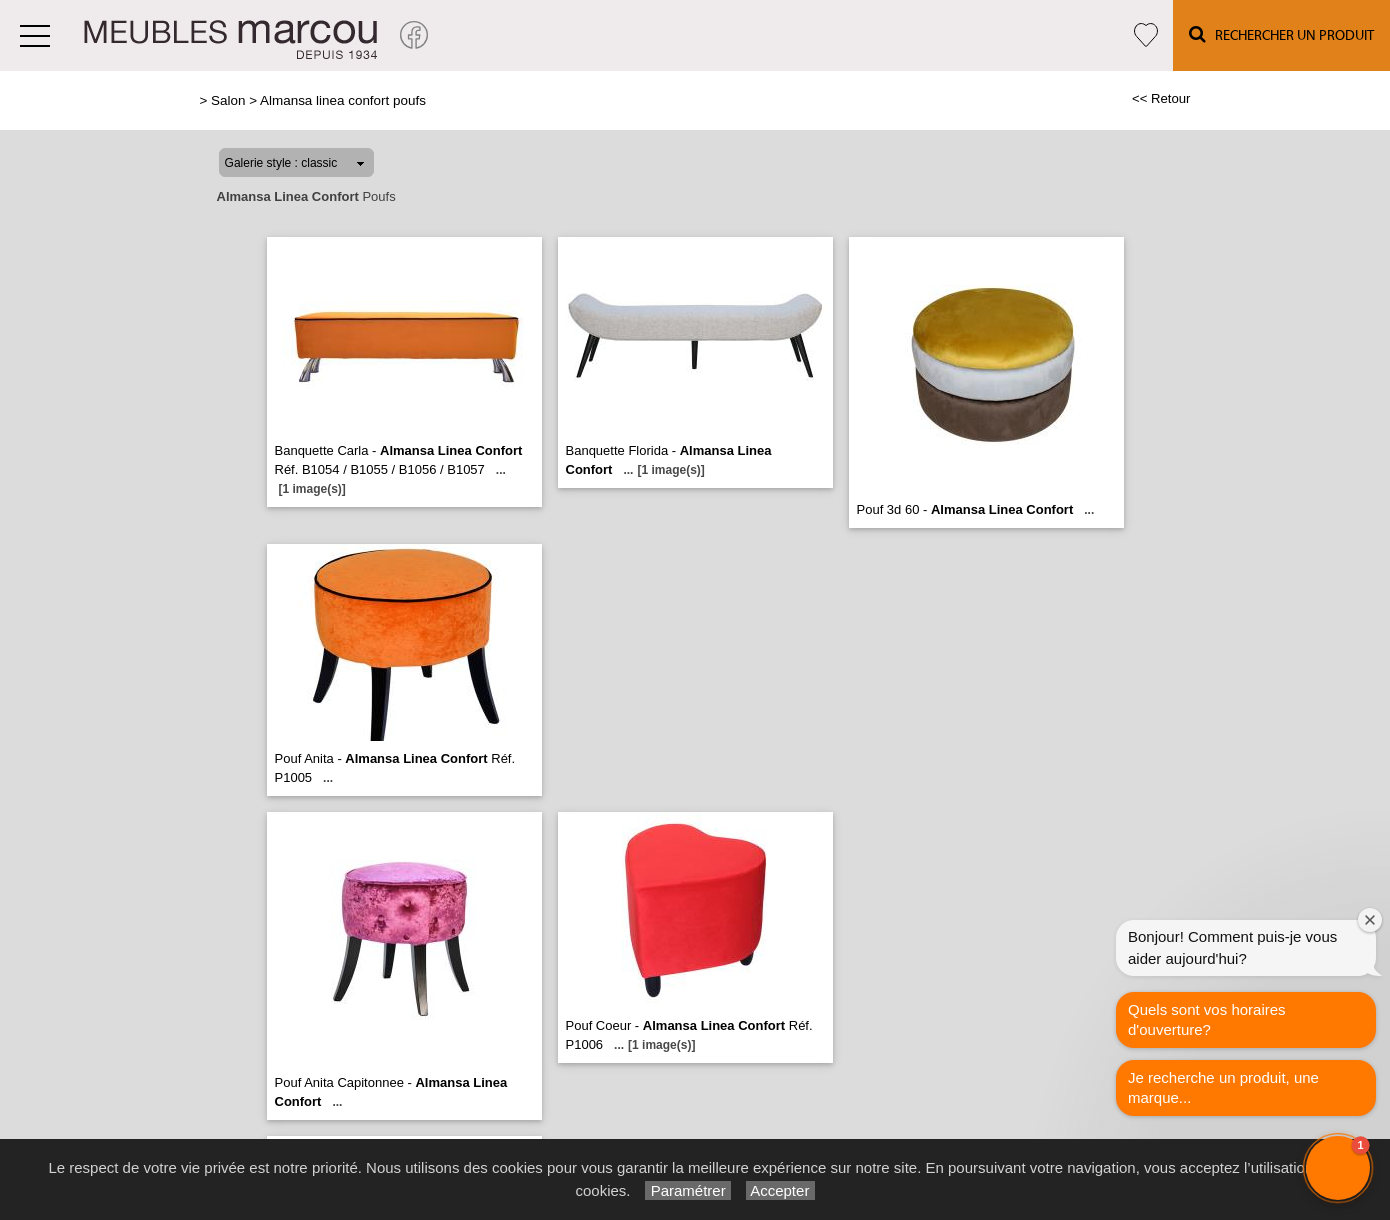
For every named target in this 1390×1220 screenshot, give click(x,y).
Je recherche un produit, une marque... (1223, 1087)
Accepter (780, 1190)
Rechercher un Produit (1281, 34)
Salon (228, 100)
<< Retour (1161, 98)
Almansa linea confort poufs (343, 100)
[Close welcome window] (1370, 920)
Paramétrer (687, 1190)
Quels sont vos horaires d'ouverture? (1207, 1019)
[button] (1338, 1168)
